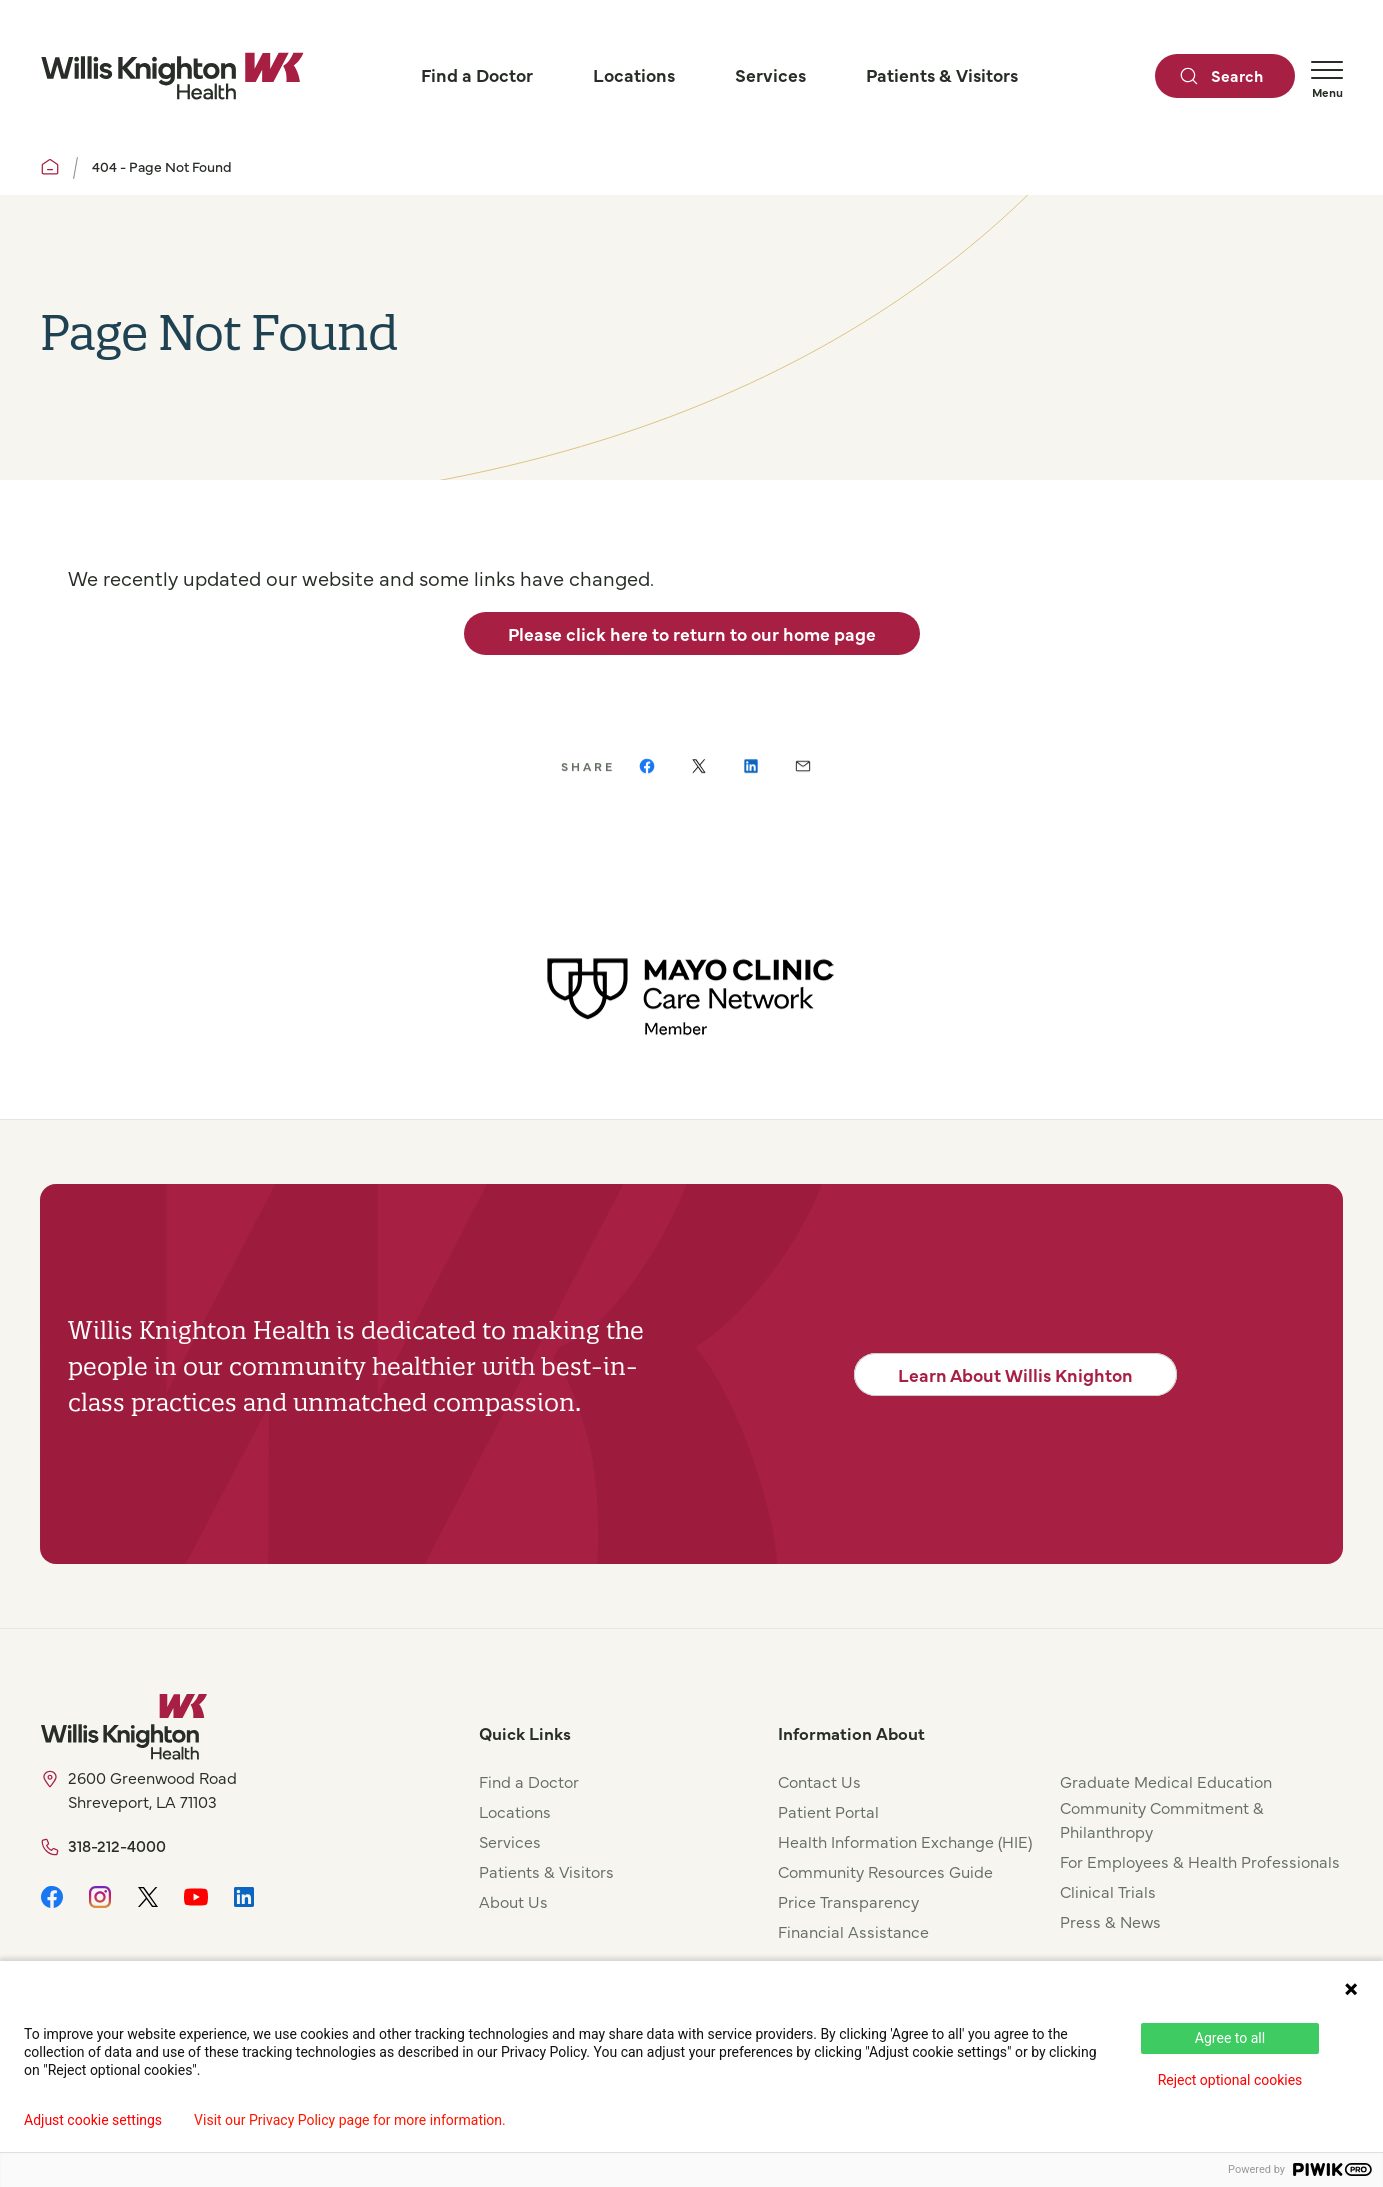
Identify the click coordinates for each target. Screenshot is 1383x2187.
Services (510, 1841)
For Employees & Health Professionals (1200, 1861)
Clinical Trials (1108, 1891)
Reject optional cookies (1230, 2080)
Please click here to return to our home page (692, 633)
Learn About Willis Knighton (1015, 1374)
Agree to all (1230, 2038)
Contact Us (819, 1781)
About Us (513, 1901)
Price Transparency (848, 1901)
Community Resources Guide (885, 1871)
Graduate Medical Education (1166, 1781)
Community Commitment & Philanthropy (1162, 1819)
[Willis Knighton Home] (172, 76)
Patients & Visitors (546, 1871)
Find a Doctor (529, 1781)
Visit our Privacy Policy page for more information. (350, 2120)
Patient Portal (828, 1811)
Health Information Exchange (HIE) (905, 1841)
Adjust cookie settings (93, 2120)
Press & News (1110, 1921)
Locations (515, 1811)
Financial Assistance (853, 1931)
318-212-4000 (117, 1845)
